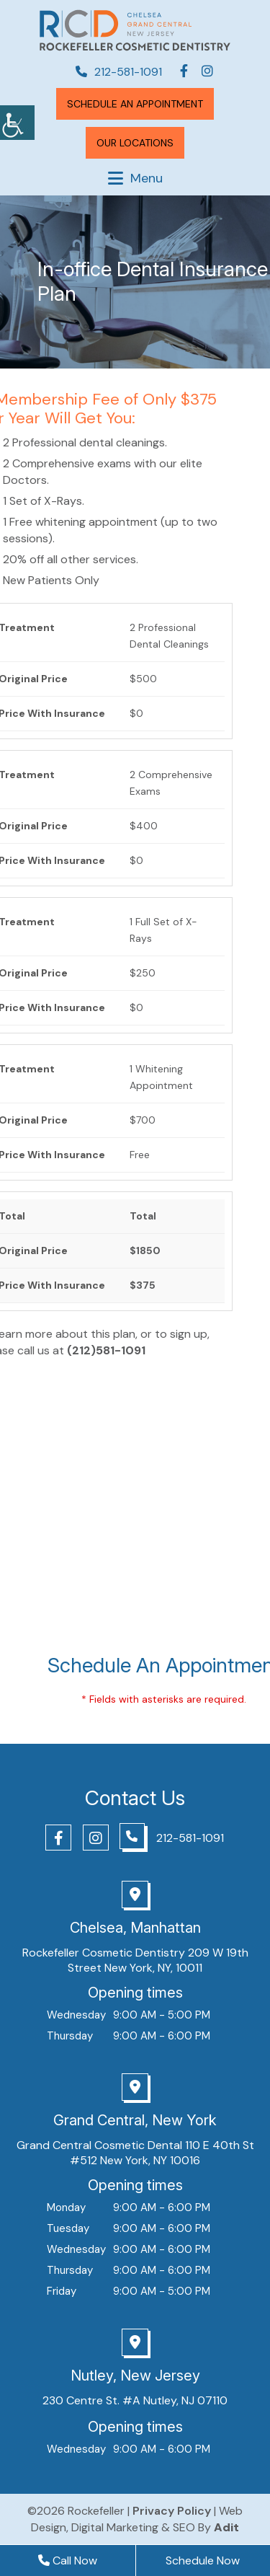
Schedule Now (203, 2560)
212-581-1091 (119, 71)
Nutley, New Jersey (135, 2375)
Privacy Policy (171, 2510)
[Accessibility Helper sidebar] (17, 122)
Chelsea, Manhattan (135, 1927)
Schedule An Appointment (135, 103)
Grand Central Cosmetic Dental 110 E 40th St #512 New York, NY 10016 (135, 2153)
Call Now (67, 2560)
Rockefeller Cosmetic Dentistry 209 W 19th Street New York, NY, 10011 (135, 1960)
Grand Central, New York (135, 2120)
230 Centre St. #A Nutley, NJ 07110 (135, 2400)
